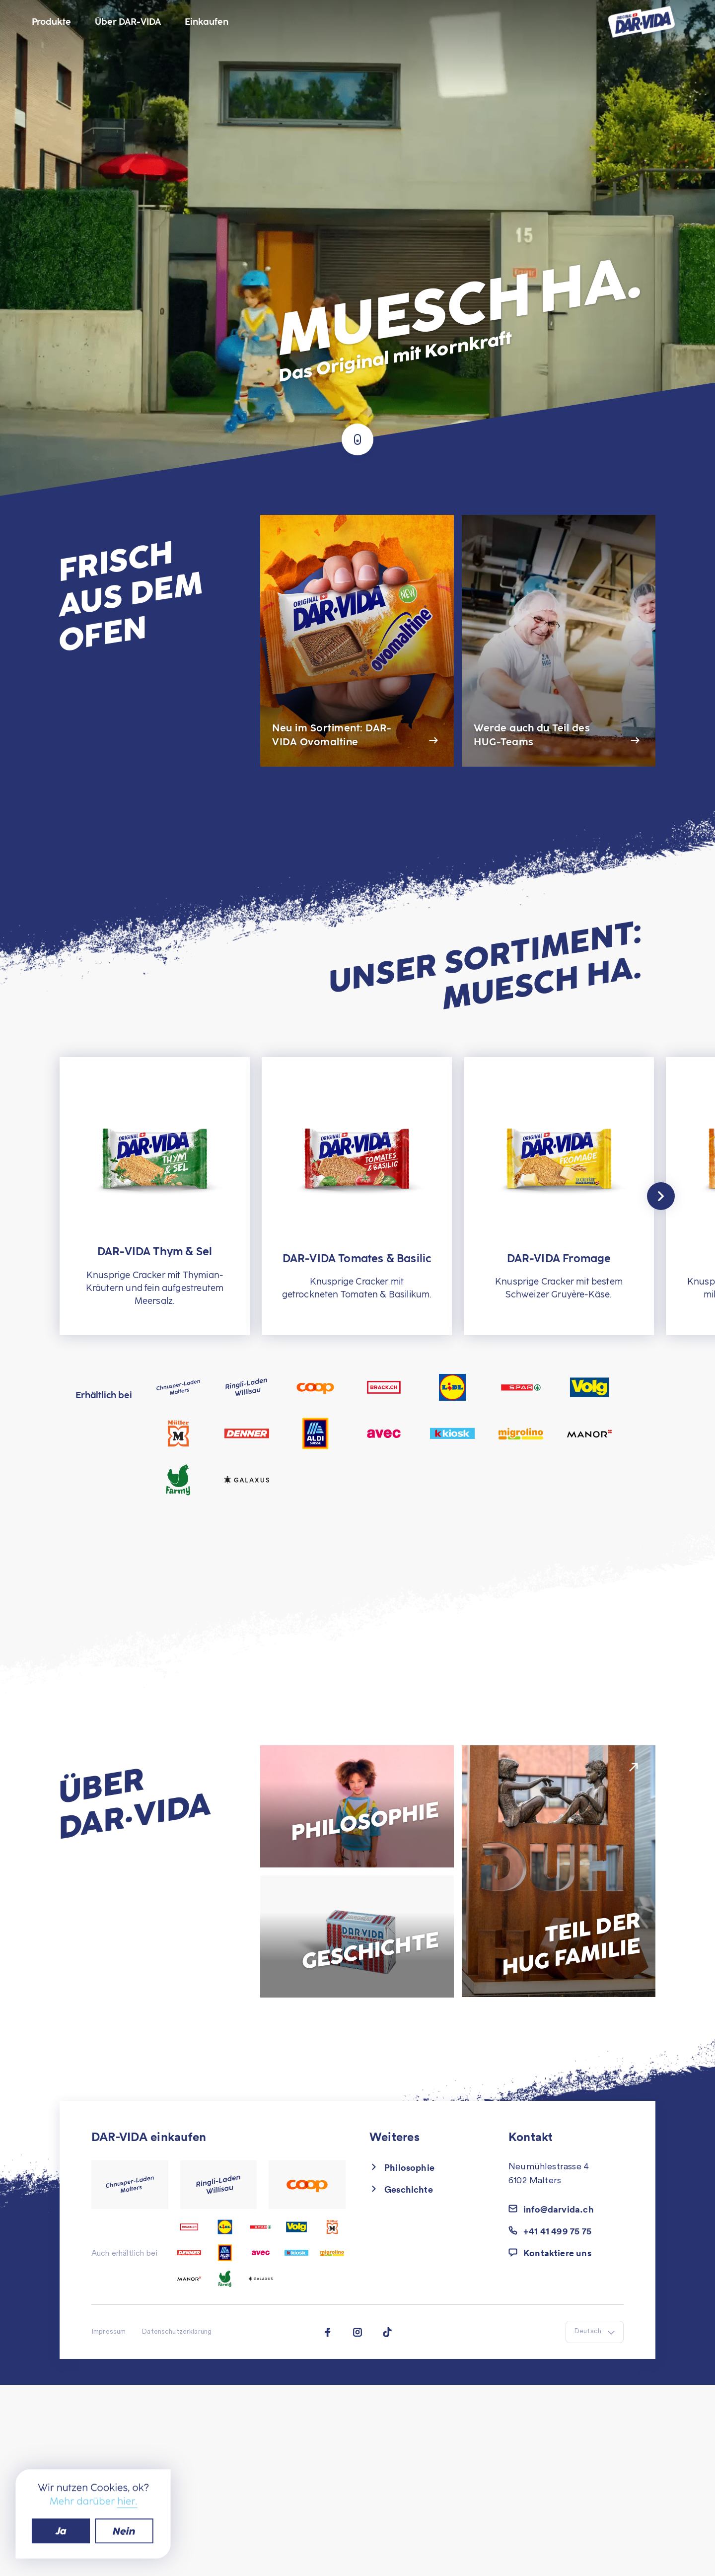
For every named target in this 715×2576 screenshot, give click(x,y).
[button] (566, 2253)
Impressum (108, 2332)
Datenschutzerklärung (177, 2332)
